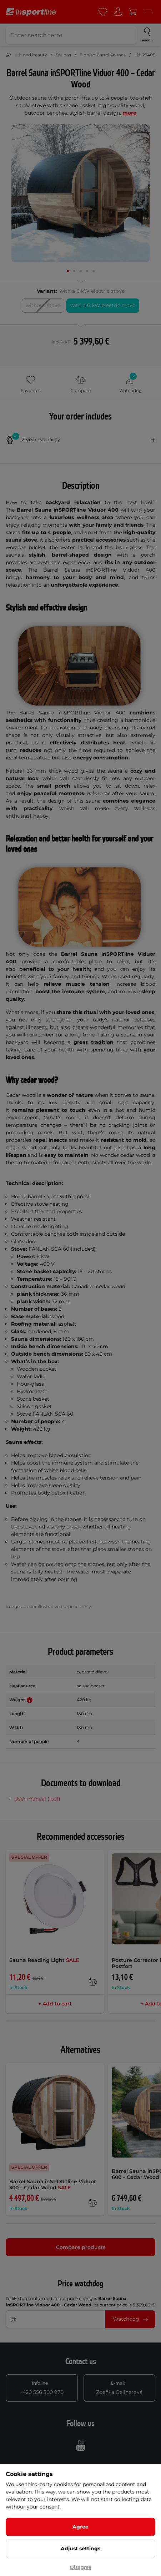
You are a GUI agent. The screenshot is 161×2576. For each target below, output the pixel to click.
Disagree (80, 2567)
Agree (80, 2527)
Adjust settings (80, 2548)
